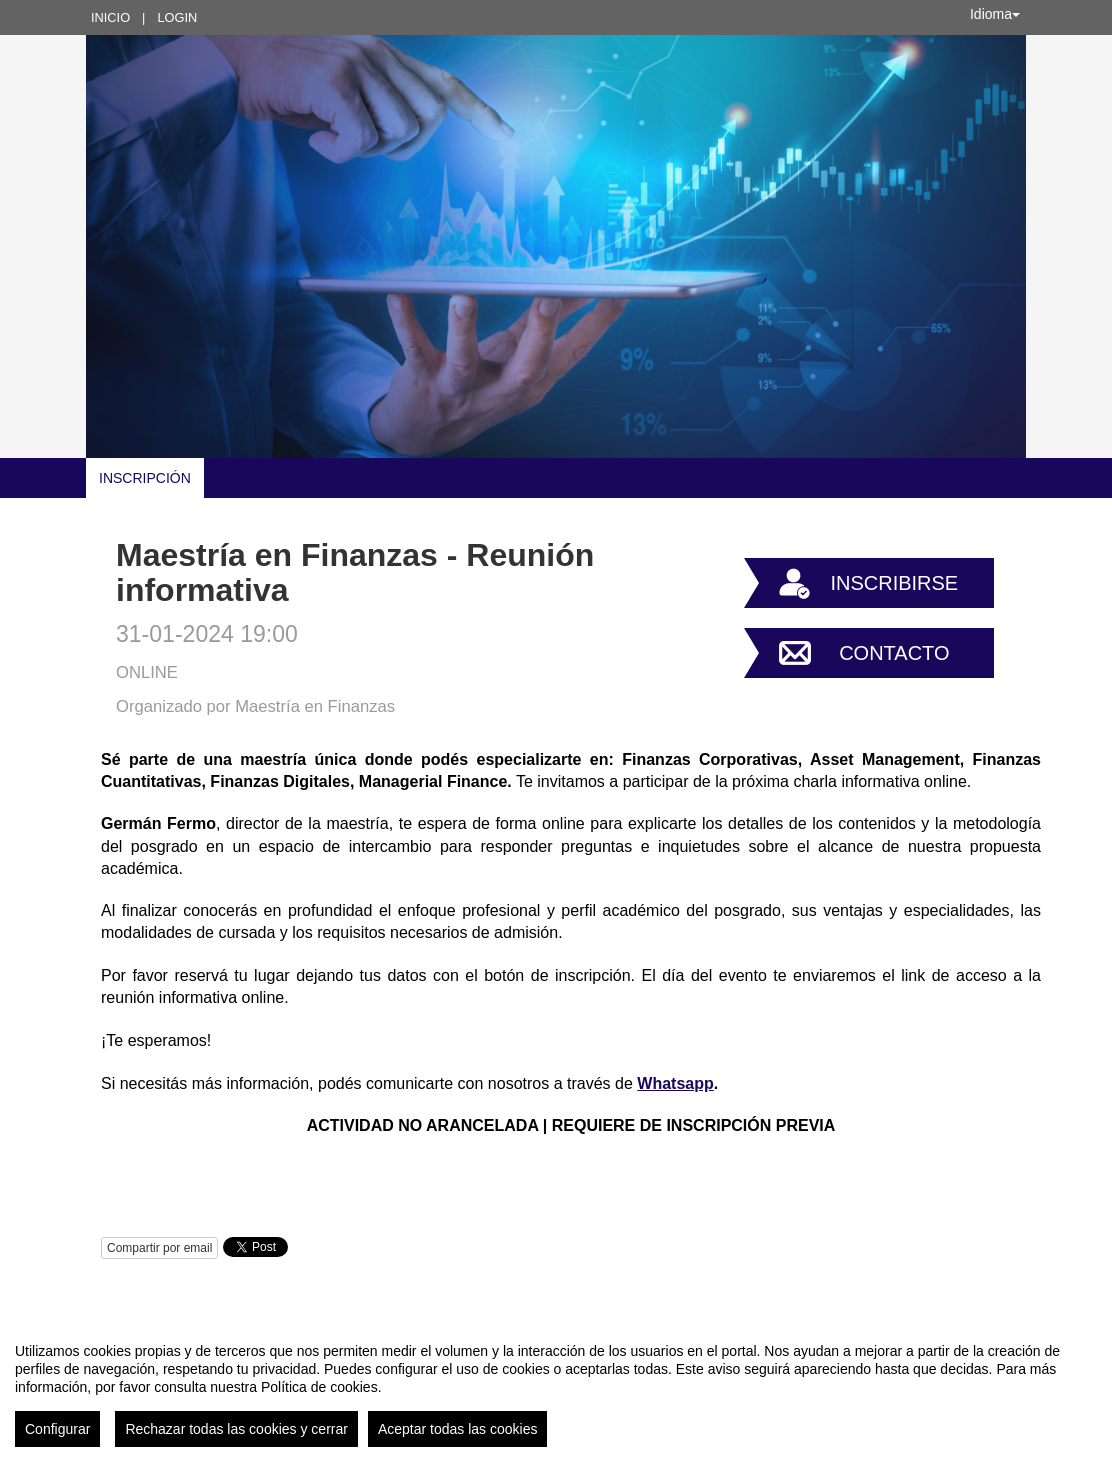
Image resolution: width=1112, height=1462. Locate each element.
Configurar (57, 1429)
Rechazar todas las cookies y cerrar (236, 1429)
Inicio (110, 17)
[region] (556, 1387)
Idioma (995, 14)
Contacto (894, 653)
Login (177, 17)
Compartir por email (159, 1248)
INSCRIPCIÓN (145, 478)
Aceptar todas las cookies (458, 1429)
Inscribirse (894, 583)
